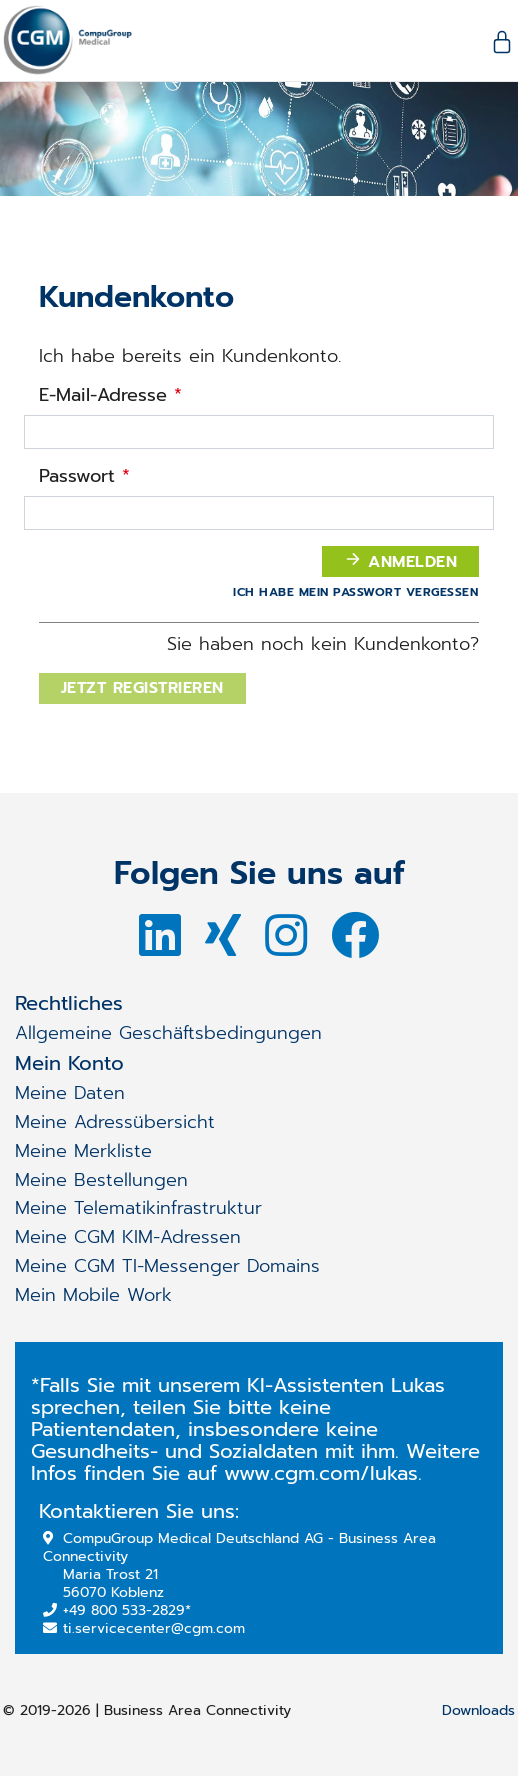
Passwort (84, 476)
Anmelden (401, 562)
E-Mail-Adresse (110, 395)
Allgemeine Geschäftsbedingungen (168, 1033)
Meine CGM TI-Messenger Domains (167, 1266)
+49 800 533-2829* (117, 1610)
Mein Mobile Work (93, 1295)
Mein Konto (69, 1063)
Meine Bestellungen (101, 1180)
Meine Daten (70, 1093)
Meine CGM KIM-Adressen (128, 1237)
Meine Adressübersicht (115, 1122)
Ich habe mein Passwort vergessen (355, 592)
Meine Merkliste (83, 1151)
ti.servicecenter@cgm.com (144, 1628)
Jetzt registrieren (142, 688)
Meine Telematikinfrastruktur (138, 1208)
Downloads (478, 1711)
